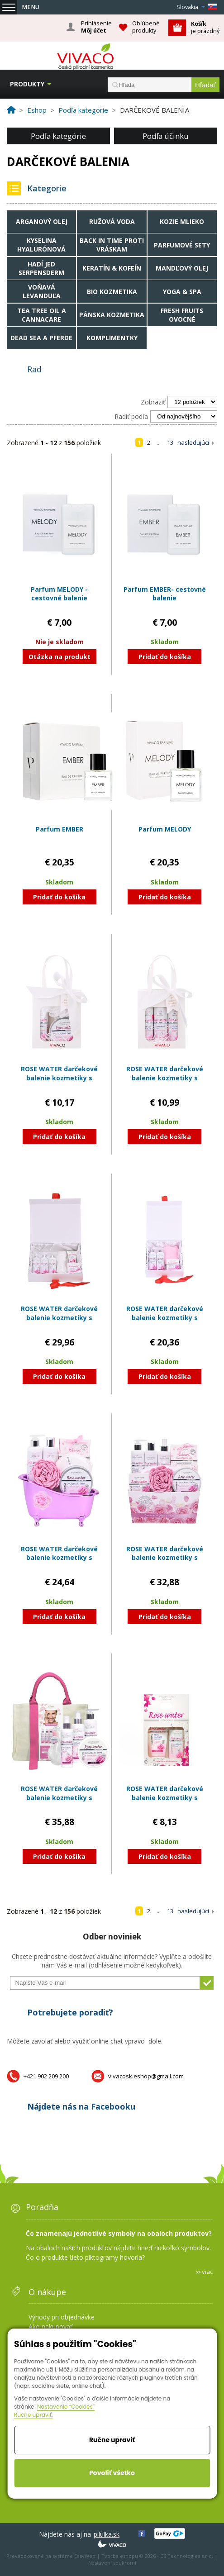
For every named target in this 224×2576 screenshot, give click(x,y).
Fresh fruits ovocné (182, 314)
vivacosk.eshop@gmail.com (146, 2076)
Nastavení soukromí (112, 2562)
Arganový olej (41, 221)
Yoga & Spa (182, 291)
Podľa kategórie (58, 136)
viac (207, 2271)
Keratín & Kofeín (111, 268)
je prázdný (205, 27)
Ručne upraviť (112, 2439)
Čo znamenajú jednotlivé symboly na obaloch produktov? (119, 2233)
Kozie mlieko (182, 221)
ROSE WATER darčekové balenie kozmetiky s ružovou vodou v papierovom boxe (59, 1322)
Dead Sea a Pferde (41, 337)
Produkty (27, 84)
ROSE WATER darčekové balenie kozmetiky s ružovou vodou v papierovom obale (164, 1562)
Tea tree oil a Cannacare (41, 314)
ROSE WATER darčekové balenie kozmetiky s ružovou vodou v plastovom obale (59, 1562)
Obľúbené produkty (146, 26)
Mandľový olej (182, 268)
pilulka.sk (106, 2534)
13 (170, 442)
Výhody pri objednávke (62, 2317)
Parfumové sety (182, 245)
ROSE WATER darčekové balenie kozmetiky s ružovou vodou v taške (59, 1797)
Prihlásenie (96, 27)
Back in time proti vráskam (112, 244)
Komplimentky (112, 337)
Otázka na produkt (60, 656)
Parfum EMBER (59, 829)
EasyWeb (84, 2555)
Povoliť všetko (112, 2472)
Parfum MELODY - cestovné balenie (59, 594)
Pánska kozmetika (111, 314)
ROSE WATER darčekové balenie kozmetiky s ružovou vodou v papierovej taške (59, 1082)
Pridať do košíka (164, 656)
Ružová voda (112, 221)
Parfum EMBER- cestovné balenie (165, 594)
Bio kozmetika (112, 291)
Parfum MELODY (164, 829)
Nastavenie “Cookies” (66, 2406)
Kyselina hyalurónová (41, 244)
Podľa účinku (166, 136)
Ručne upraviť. (33, 2415)
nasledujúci (193, 442)
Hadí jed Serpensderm (41, 268)
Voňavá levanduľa (42, 291)
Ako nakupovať (50, 2326)
